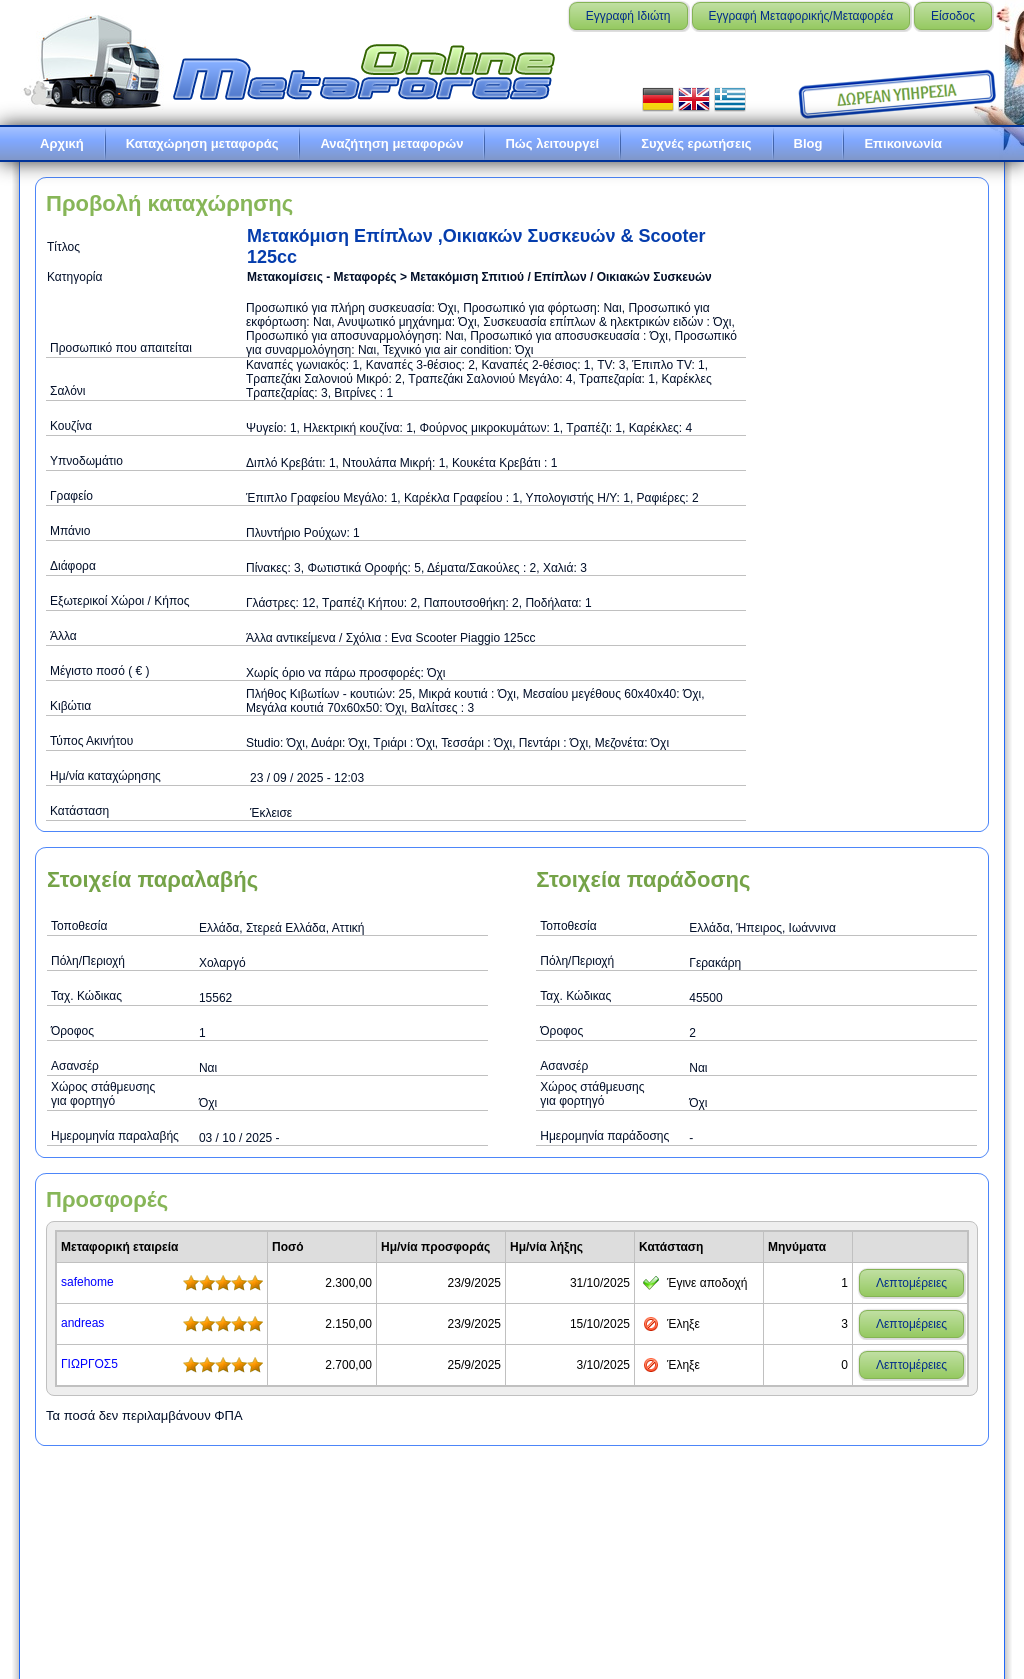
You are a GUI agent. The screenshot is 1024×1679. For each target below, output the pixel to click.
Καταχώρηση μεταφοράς (202, 143)
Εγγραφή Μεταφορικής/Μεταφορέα (801, 16)
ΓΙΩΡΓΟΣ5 (89, 1364)
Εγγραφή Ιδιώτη (628, 16)
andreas (82, 1323)
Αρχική (62, 143)
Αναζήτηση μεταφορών (391, 143)
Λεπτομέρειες (911, 1283)
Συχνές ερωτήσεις (696, 143)
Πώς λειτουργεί (552, 143)
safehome (87, 1282)
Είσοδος (953, 16)
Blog (808, 143)
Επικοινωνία (903, 143)
